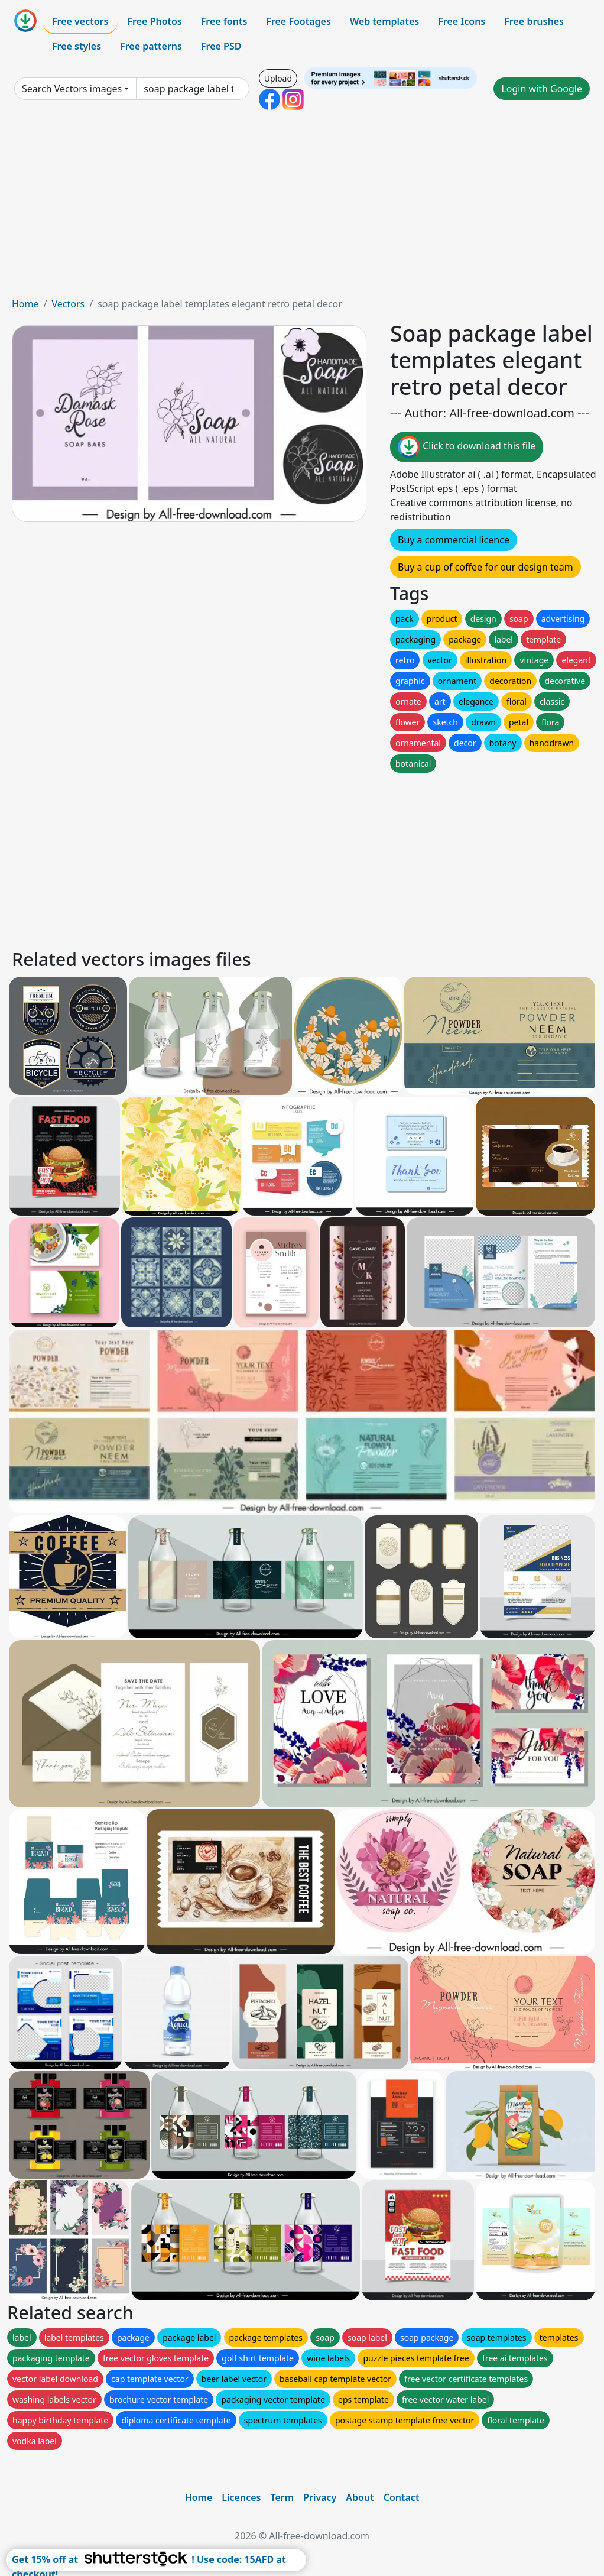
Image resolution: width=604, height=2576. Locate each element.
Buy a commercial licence (453, 539)
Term (282, 2497)
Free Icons (461, 21)
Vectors (68, 303)
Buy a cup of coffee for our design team (485, 566)
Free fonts (224, 21)
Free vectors (80, 21)
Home (25, 303)
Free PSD (221, 46)
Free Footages (298, 21)
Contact (402, 2497)
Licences (241, 2497)
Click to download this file (466, 447)
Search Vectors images (72, 88)
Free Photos (154, 21)
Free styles (76, 46)
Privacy (319, 2497)
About (360, 2497)
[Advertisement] (302, 208)
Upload (278, 78)
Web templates (384, 21)
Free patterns (151, 46)
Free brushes (534, 21)
